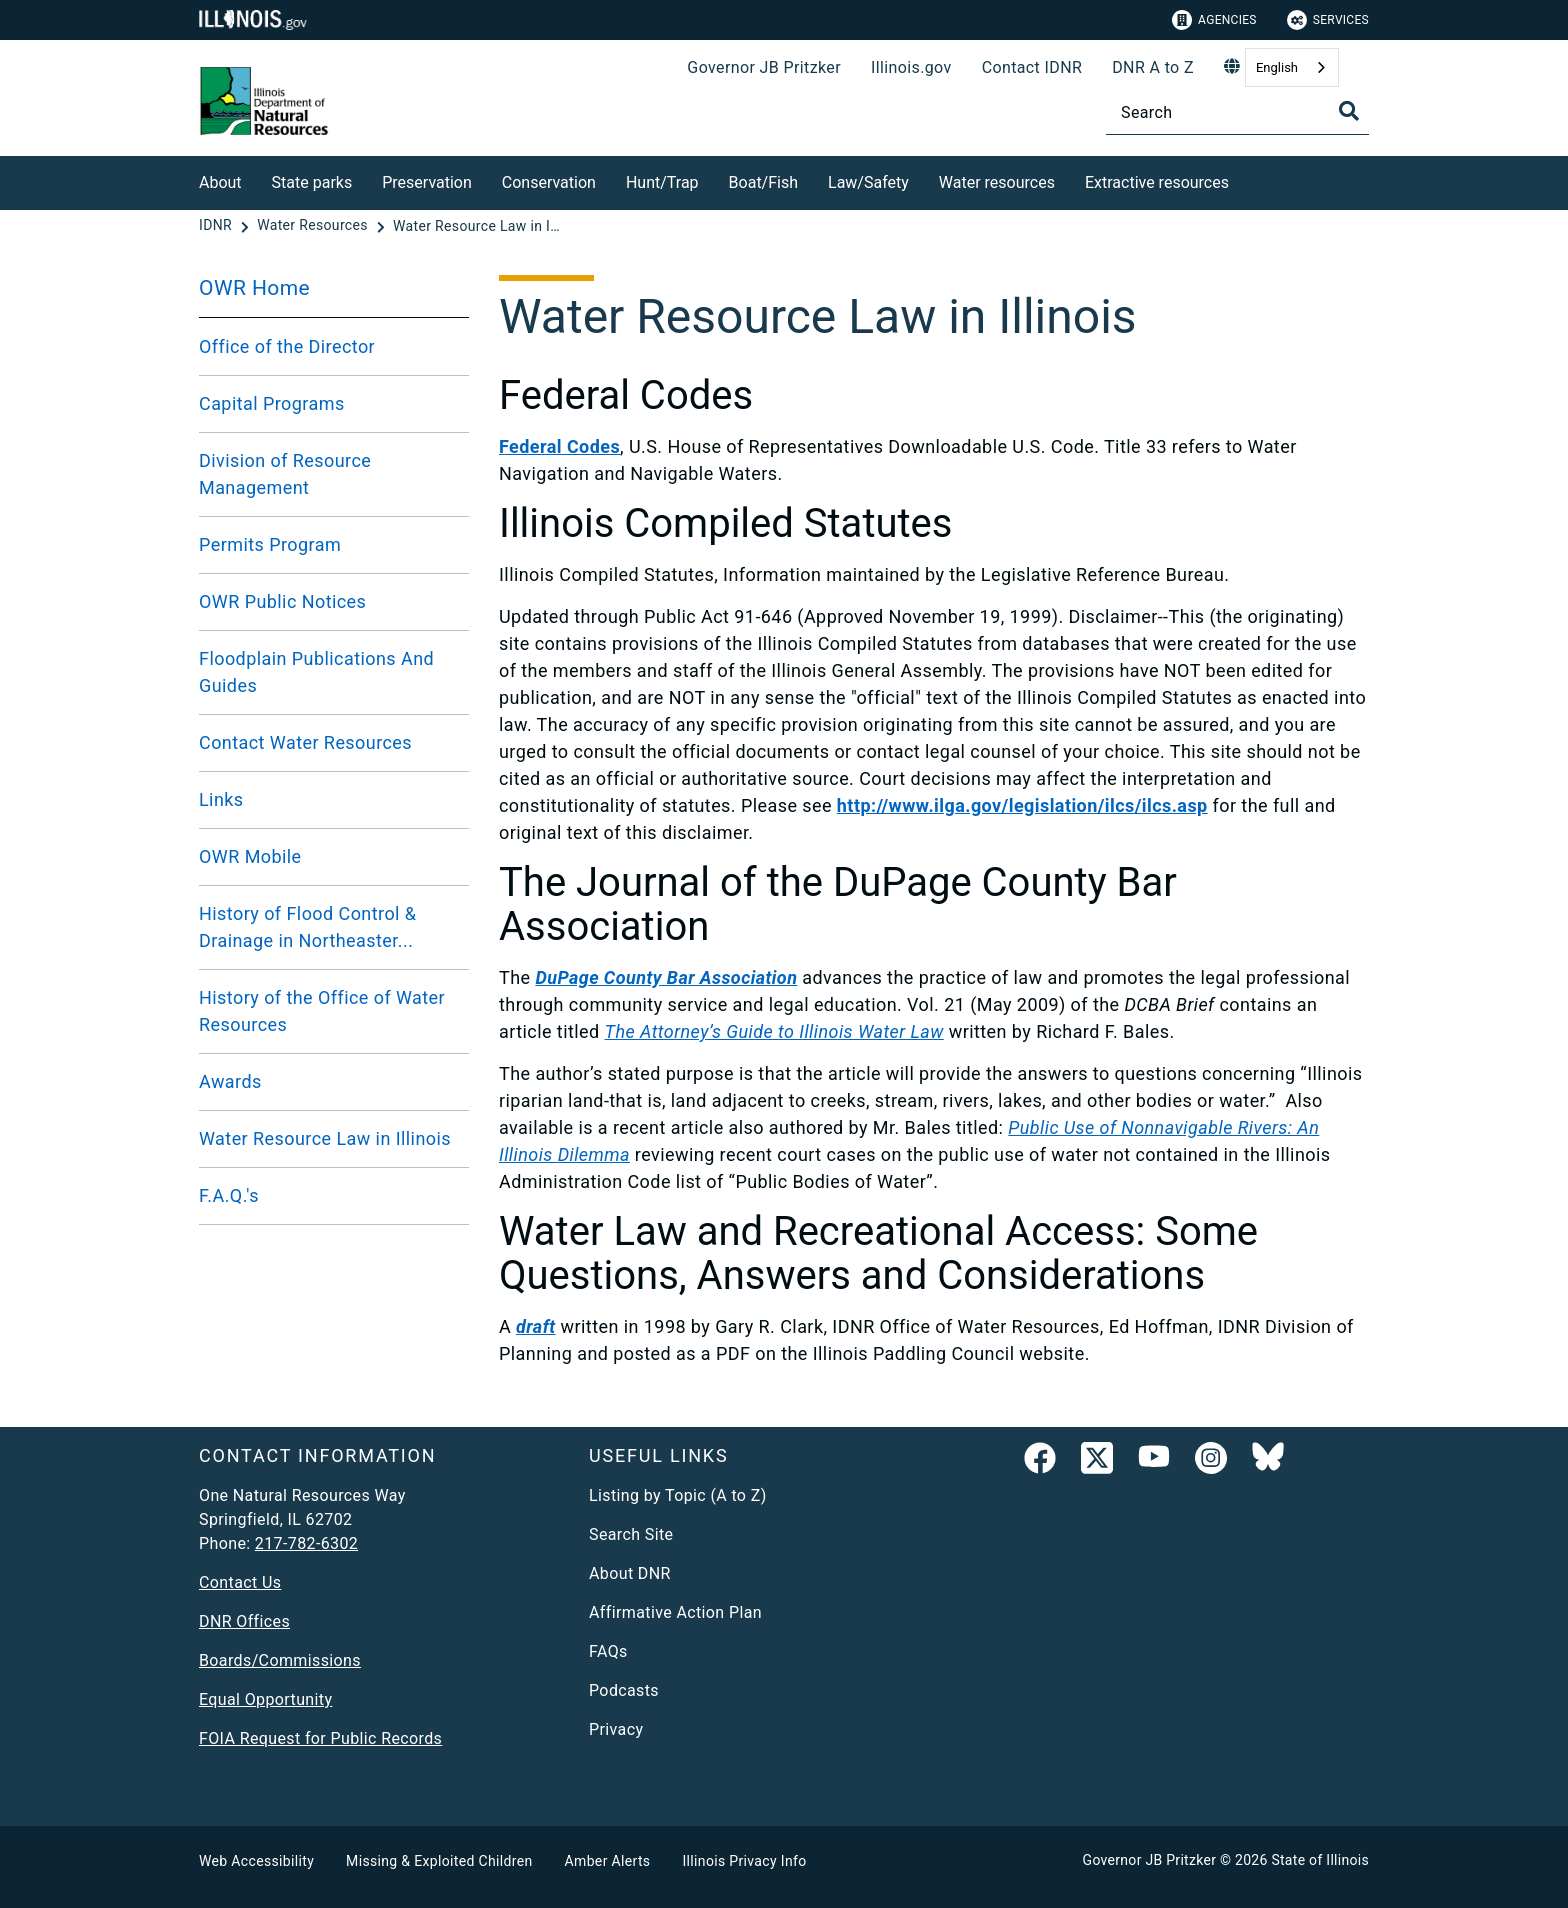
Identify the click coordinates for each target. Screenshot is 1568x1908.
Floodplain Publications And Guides (316, 672)
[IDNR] (217, 226)
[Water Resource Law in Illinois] (478, 226)
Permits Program (270, 544)
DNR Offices (244, 1621)
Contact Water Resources (305, 742)
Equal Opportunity (265, 1699)
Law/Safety (868, 182)
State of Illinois (1320, 1860)
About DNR (630, 1573)
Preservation (427, 182)
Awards (230, 1081)
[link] (1040, 1462)
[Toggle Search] (1349, 111)
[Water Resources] (314, 226)
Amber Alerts (608, 1861)
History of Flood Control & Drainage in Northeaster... (307, 927)
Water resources (997, 182)
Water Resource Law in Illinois (325, 1138)
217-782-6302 (306, 1543)
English (1277, 67)
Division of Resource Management (285, 474)
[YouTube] (1154, 1462)
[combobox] (1292, 67)
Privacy (616, 1729)
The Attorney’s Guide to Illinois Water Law (774, 1031)
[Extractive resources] (1244, 179)
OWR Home (254, 288)
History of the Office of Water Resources (322, 1011)
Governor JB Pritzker (764, 67)
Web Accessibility (256, 1861)
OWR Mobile (250, 856)
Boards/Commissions (280, 1660)
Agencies (1214, 20)
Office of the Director (287, 346)
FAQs (608, 1651)
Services (1328, 20)
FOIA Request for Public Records (320, 1738)
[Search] (1237, 112)
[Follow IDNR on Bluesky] (1268, 1462)
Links (221, 799)
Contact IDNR (1032, 67)
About (220, 182)
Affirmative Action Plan (675, 1612)
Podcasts (624, 1690)
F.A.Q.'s (229, 1195)
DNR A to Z (1153, 67)
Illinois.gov (911, 67)
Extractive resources (1157, 182)
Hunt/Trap (662, 182)
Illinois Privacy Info (744, 1861)
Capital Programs (272, 403)
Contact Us (240, 1582)
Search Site (631, 1534)
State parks (312, 182)
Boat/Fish (763, 182)
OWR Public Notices (282, 601)
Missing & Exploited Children (439, 1861)
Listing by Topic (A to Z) (678, 1495)
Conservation (549, 182)
